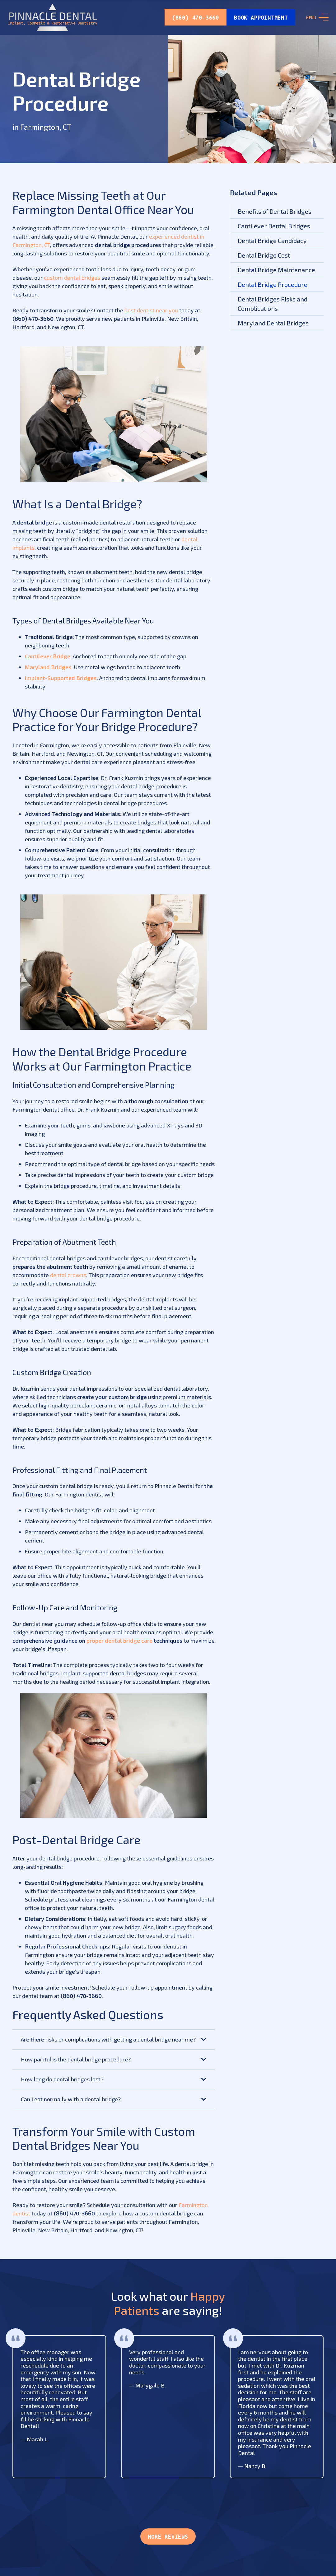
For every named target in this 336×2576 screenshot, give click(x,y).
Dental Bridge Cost (264, 255)
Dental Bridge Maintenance (276, 269)
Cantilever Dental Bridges (274, 226)
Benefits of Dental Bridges (274, 211)
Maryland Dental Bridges (273, 323)
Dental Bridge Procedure (272, 284)
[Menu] (317, 17)
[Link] (52, 17)
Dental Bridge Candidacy (272, 240)
